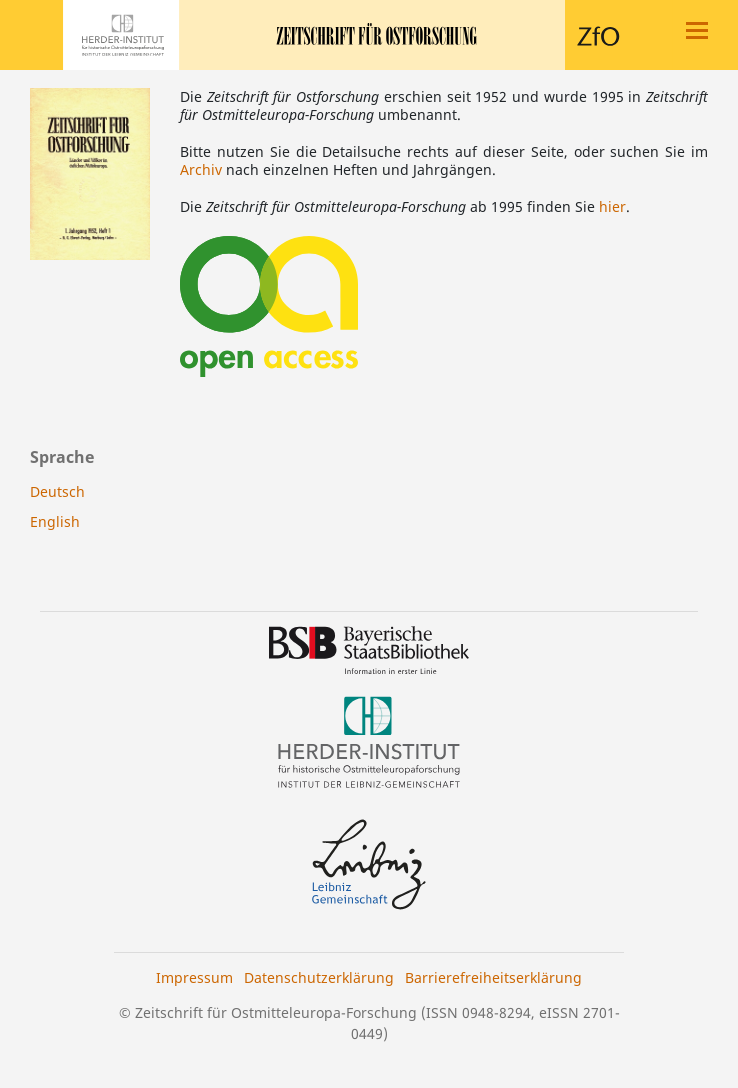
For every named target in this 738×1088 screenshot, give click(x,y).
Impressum (194, 977)
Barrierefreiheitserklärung (493, 977)
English (55, 521)
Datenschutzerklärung (319, 977)
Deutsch (57, 491)
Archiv (201, 169)
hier (612, 206)
